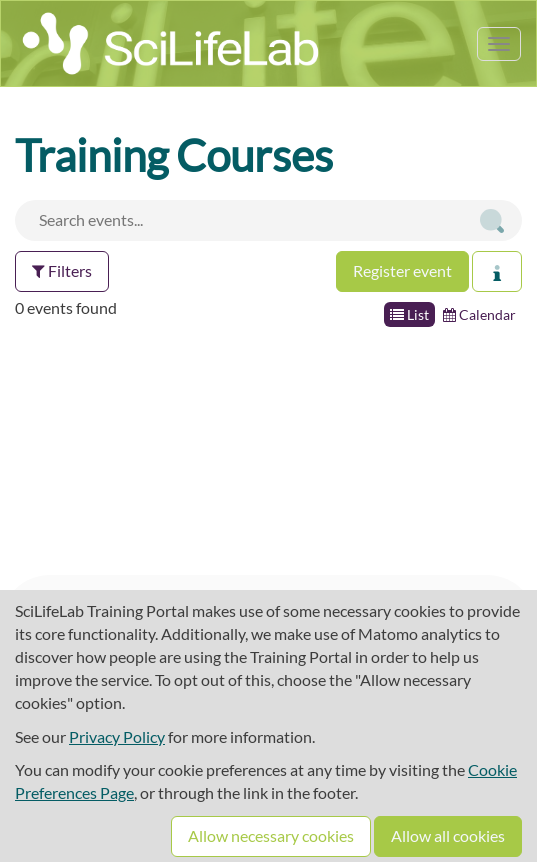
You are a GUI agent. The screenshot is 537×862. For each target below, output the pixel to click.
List (409, 314)
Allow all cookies (448, 835)
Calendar (479, 314)
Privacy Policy (117, 736)
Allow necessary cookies (271, 835)
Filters (62, 270)
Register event (402, 270)
